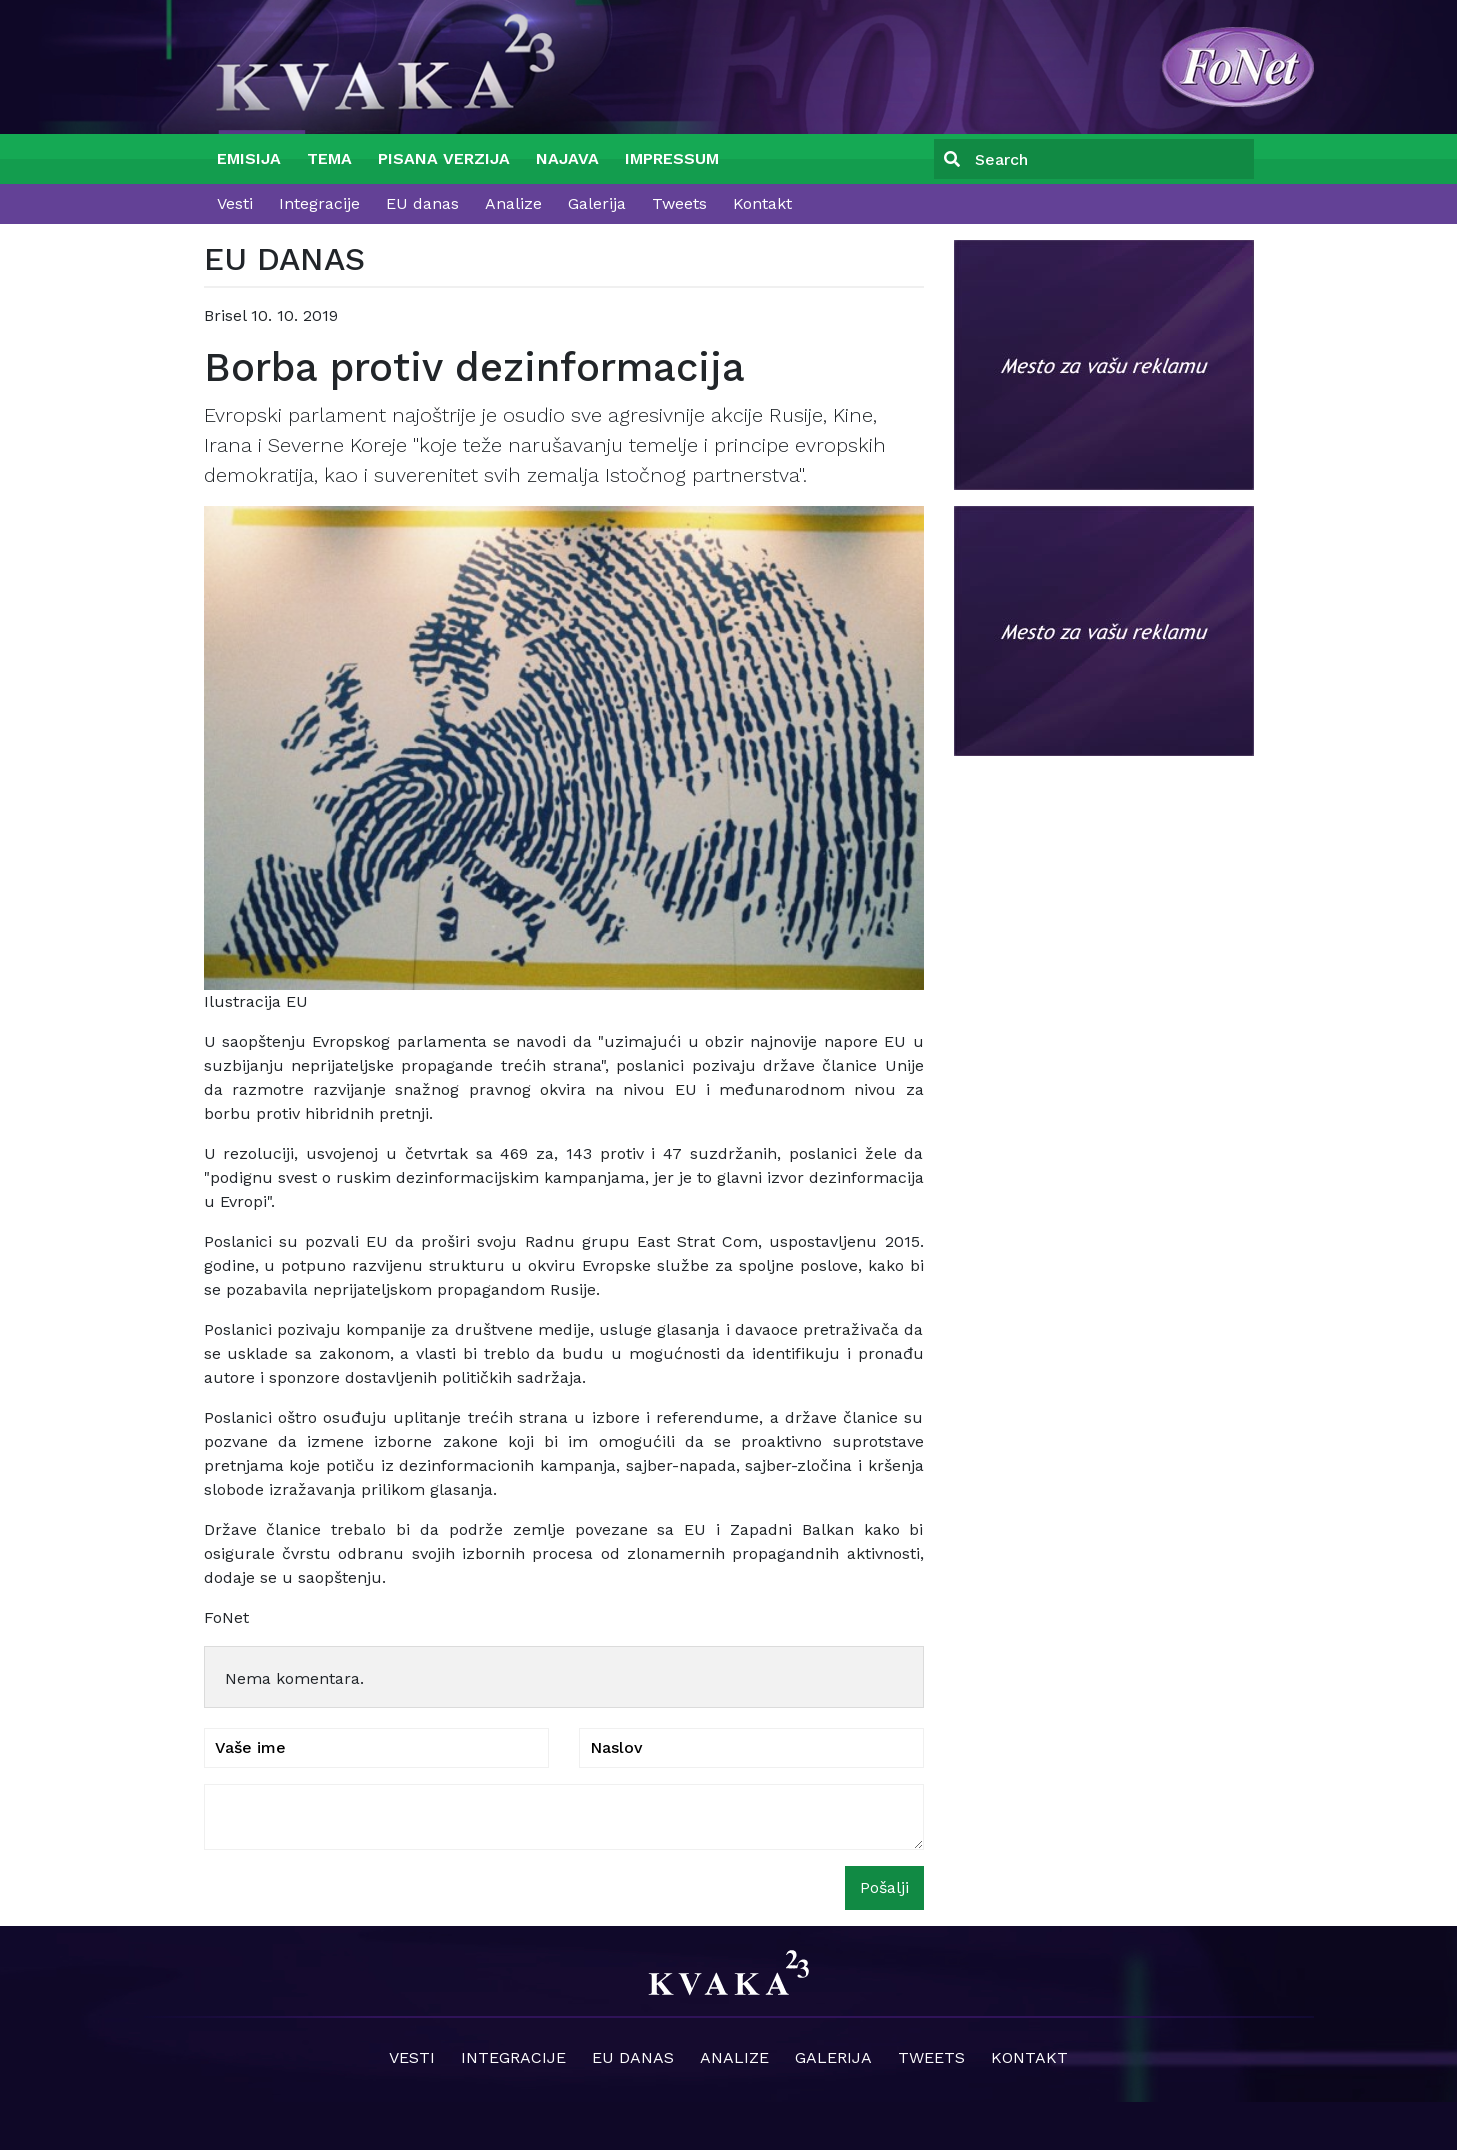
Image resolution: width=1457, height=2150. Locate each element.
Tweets (679, 203)
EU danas (422, 203)
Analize (513, 203)
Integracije (319, 203)
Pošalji (884, 1887)
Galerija (597, 203)
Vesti (235, 203)
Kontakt (762, 203)
